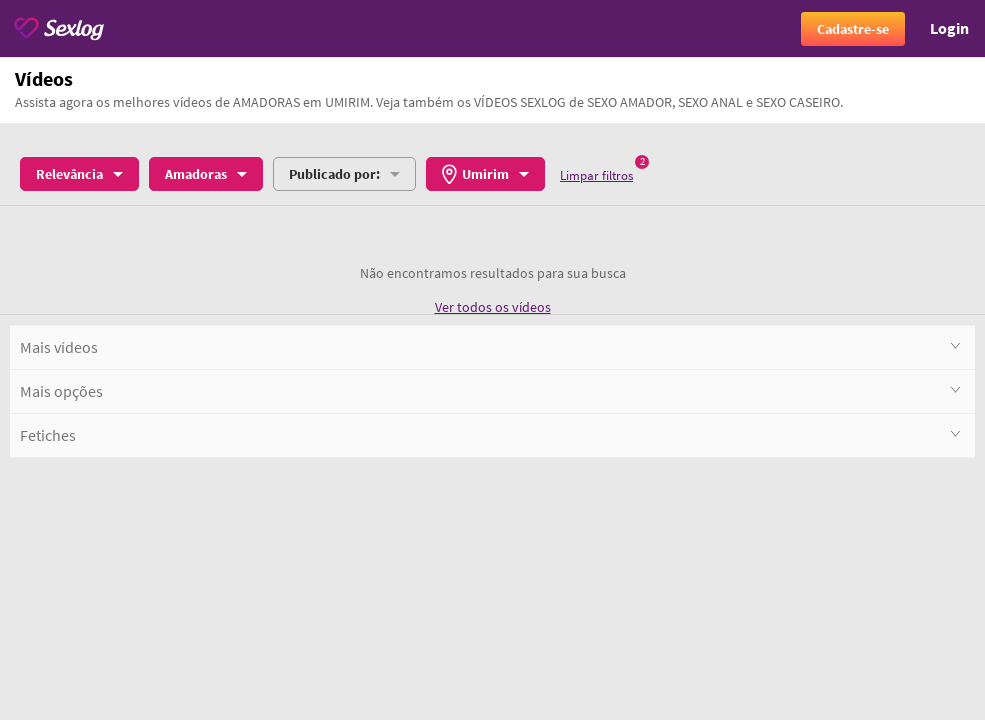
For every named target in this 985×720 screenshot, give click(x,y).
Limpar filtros (596, 175)
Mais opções (490, 390)
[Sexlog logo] (59, 28)
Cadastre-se (853, 29)
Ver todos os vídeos (493, 307)
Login (949, 28)
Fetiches (490, 434)
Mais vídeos (490, 346)
